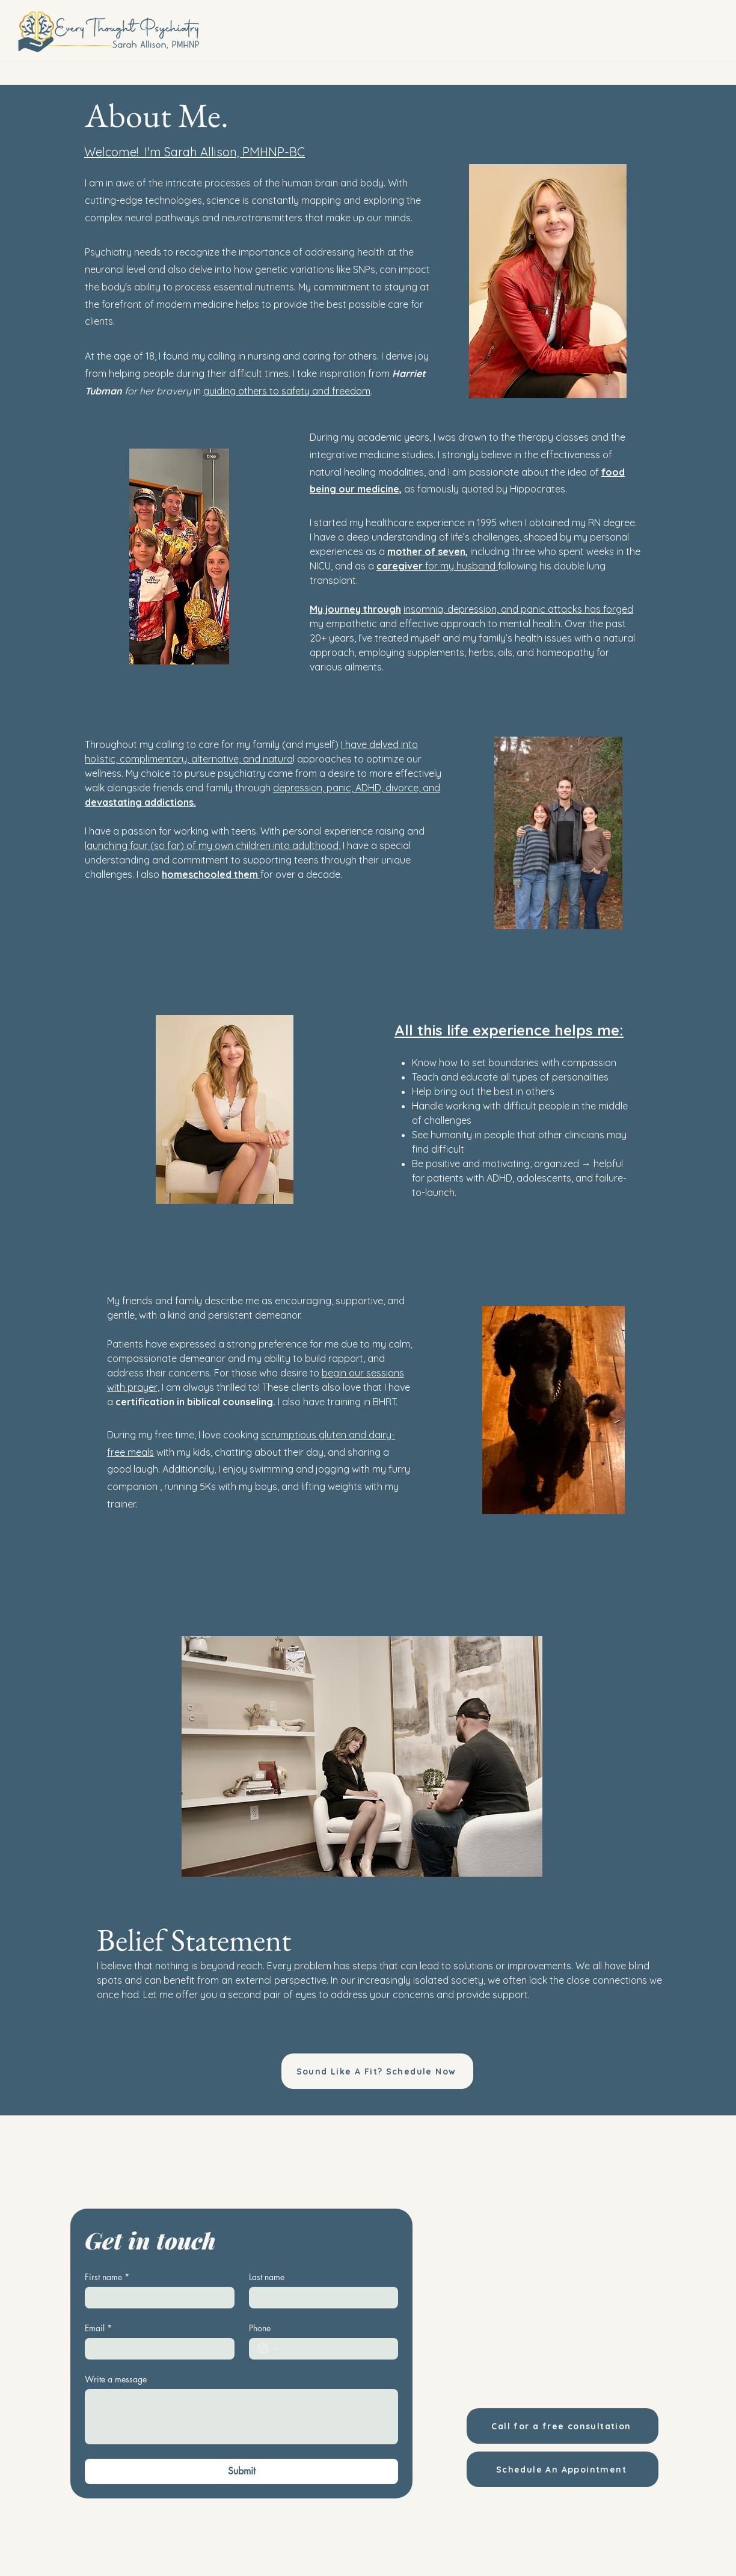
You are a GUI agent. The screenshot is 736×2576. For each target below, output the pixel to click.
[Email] (156, 2349)
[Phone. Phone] (335, 2349)
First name (107, 2277)
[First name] (156, 2297)
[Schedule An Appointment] (562, 2469)
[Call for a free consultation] (562, 2426)
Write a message (116, 2379)
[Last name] (320, 2297)
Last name (266, 2277)
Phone (260, 2328)
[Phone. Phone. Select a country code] (268, 2348)
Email (98, 2328)
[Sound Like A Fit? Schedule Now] (377, 2071)
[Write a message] (241, 2417)
